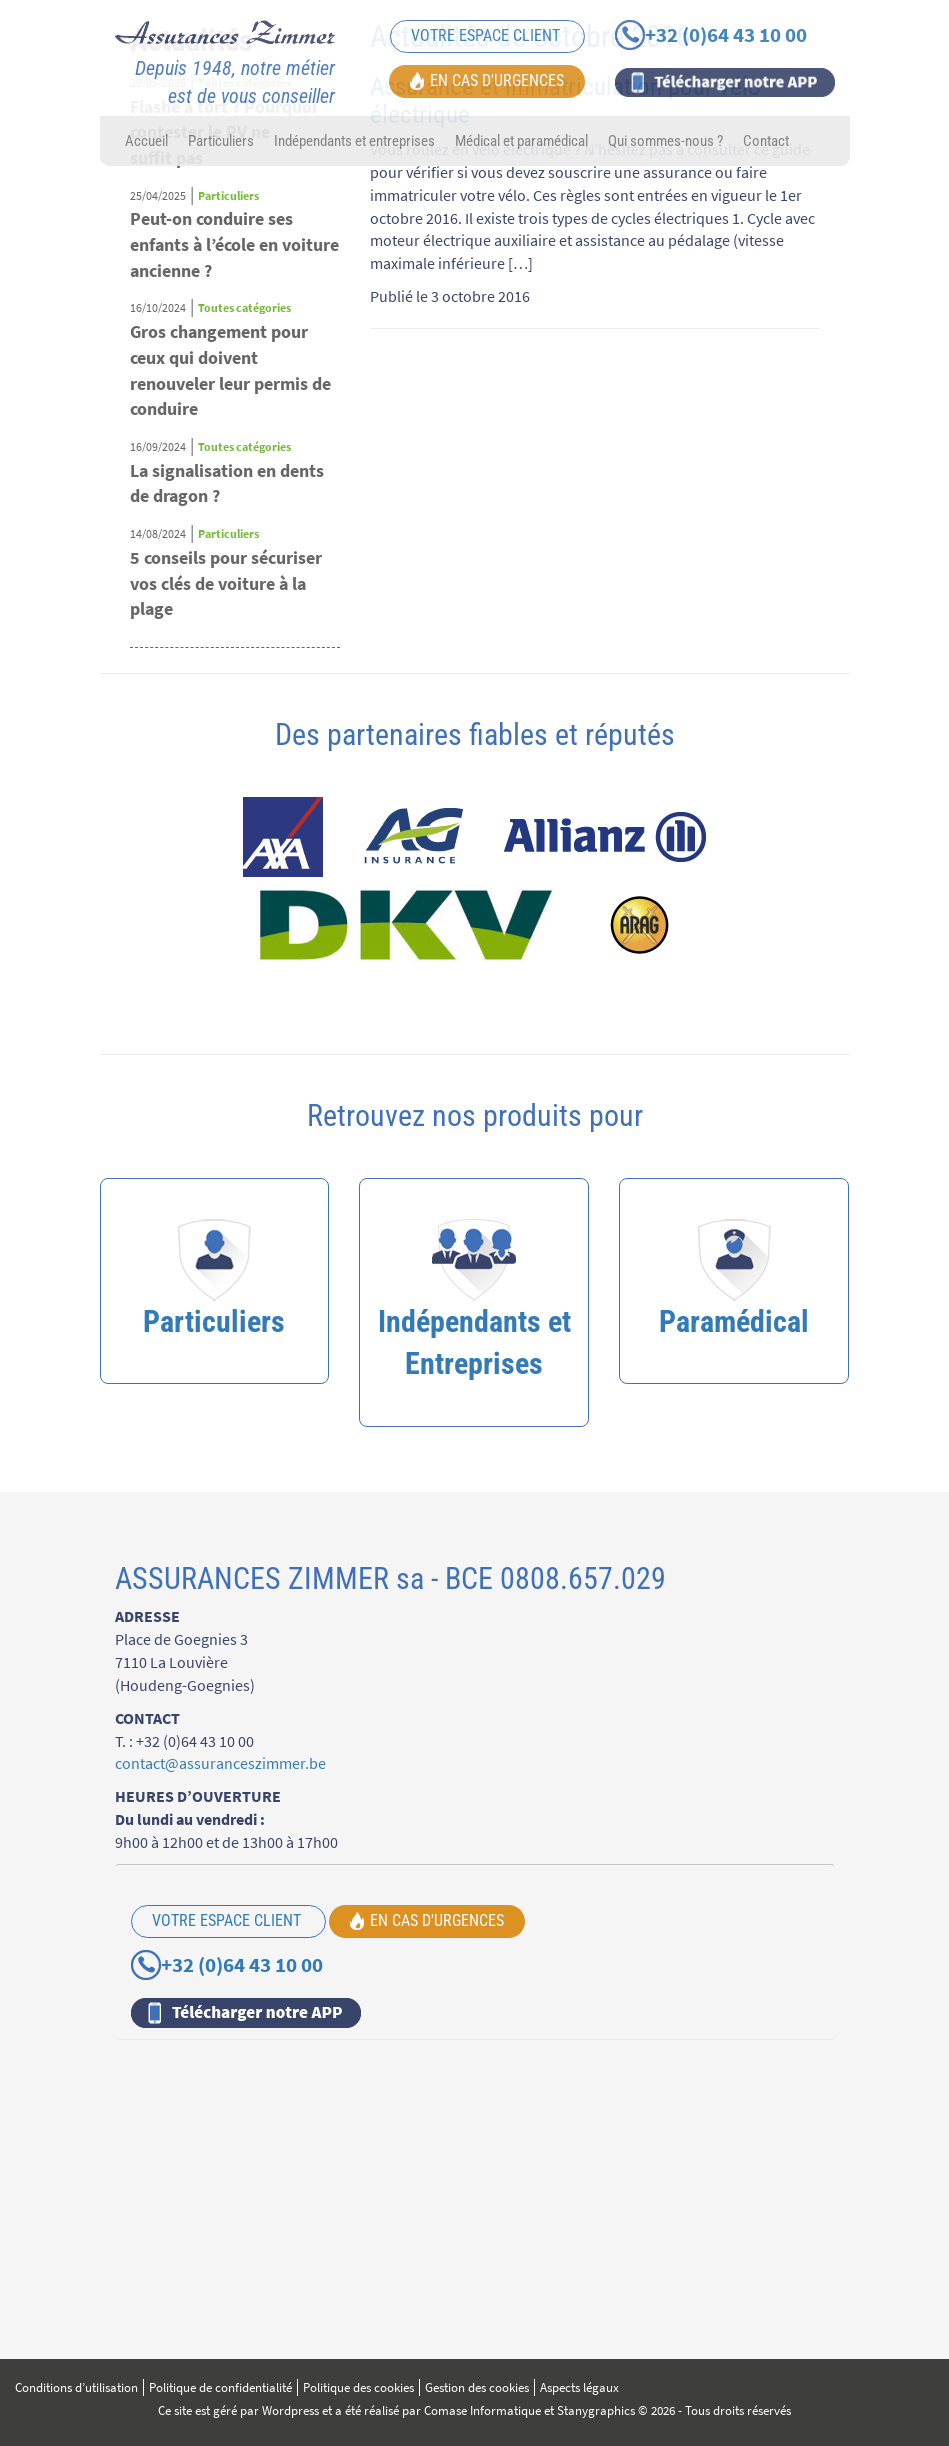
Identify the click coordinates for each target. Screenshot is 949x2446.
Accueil (146, 141)
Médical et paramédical (521, 141)
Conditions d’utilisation (76, 2387)
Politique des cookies (358, 2387)
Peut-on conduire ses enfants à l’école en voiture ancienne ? (234, 244)
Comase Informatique (482, 2410)
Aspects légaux (579, 2387)
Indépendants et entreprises (354, 141)
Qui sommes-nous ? (665, 141)
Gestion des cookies (477, 2387)
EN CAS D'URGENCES (487, 80)
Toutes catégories (244, 307)
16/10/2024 (158, 307)
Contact (766, 141)
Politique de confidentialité (220, 2387)
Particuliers (221, 141)
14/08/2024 (158, 533)
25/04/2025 (158, 195)
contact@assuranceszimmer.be (220, 1763)
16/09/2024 (158, 446)
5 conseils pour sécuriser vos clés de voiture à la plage (226, 583)
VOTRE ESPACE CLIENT (487, 35)
